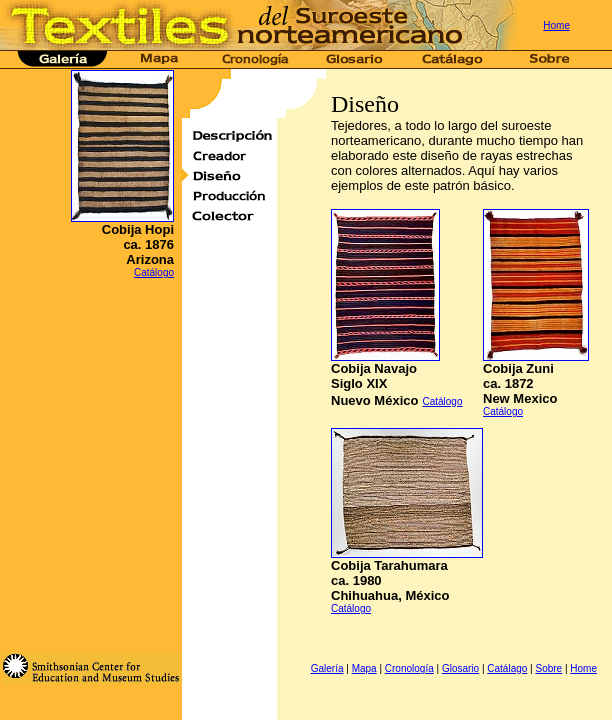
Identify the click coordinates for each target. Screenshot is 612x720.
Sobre (548, 668)
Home (556, 25)
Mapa (364, 668)
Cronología (409, 668)
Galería (327, 668)
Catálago (507, 668)
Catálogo (154, 272)
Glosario (460, 668)
